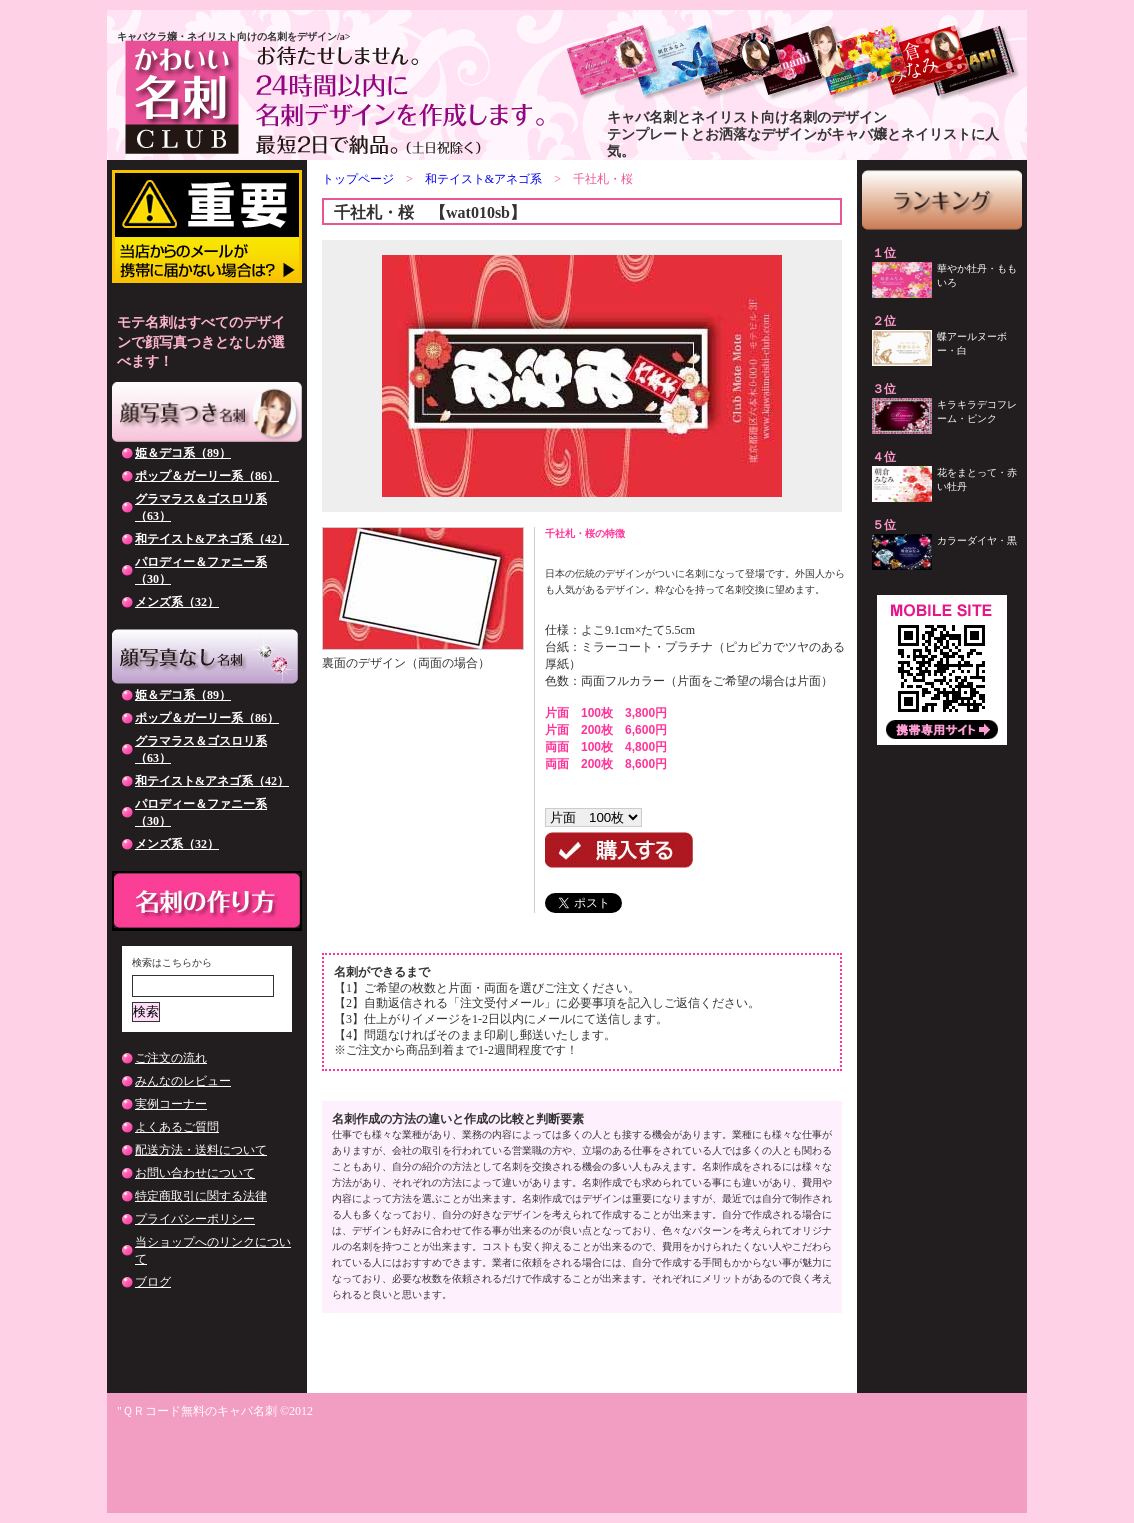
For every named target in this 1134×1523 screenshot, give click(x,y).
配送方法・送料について (201, 1150)
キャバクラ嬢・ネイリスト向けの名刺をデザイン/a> (233, 36)
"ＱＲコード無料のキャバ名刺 (197, 1411)
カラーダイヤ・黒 (977, 540)
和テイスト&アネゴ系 (483, 179)
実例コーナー (171, 1104)
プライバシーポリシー (195, 1219)
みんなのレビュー (183, 1081)
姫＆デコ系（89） (183, 453)
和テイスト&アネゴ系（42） (212, 539)
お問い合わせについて (195, 1173)
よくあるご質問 (177, 1127)
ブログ (153, 1282)
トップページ (358, 179)
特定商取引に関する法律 (201, 1196)
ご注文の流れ (171, 1058)
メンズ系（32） (177, 602)
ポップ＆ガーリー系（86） (207, 476)
